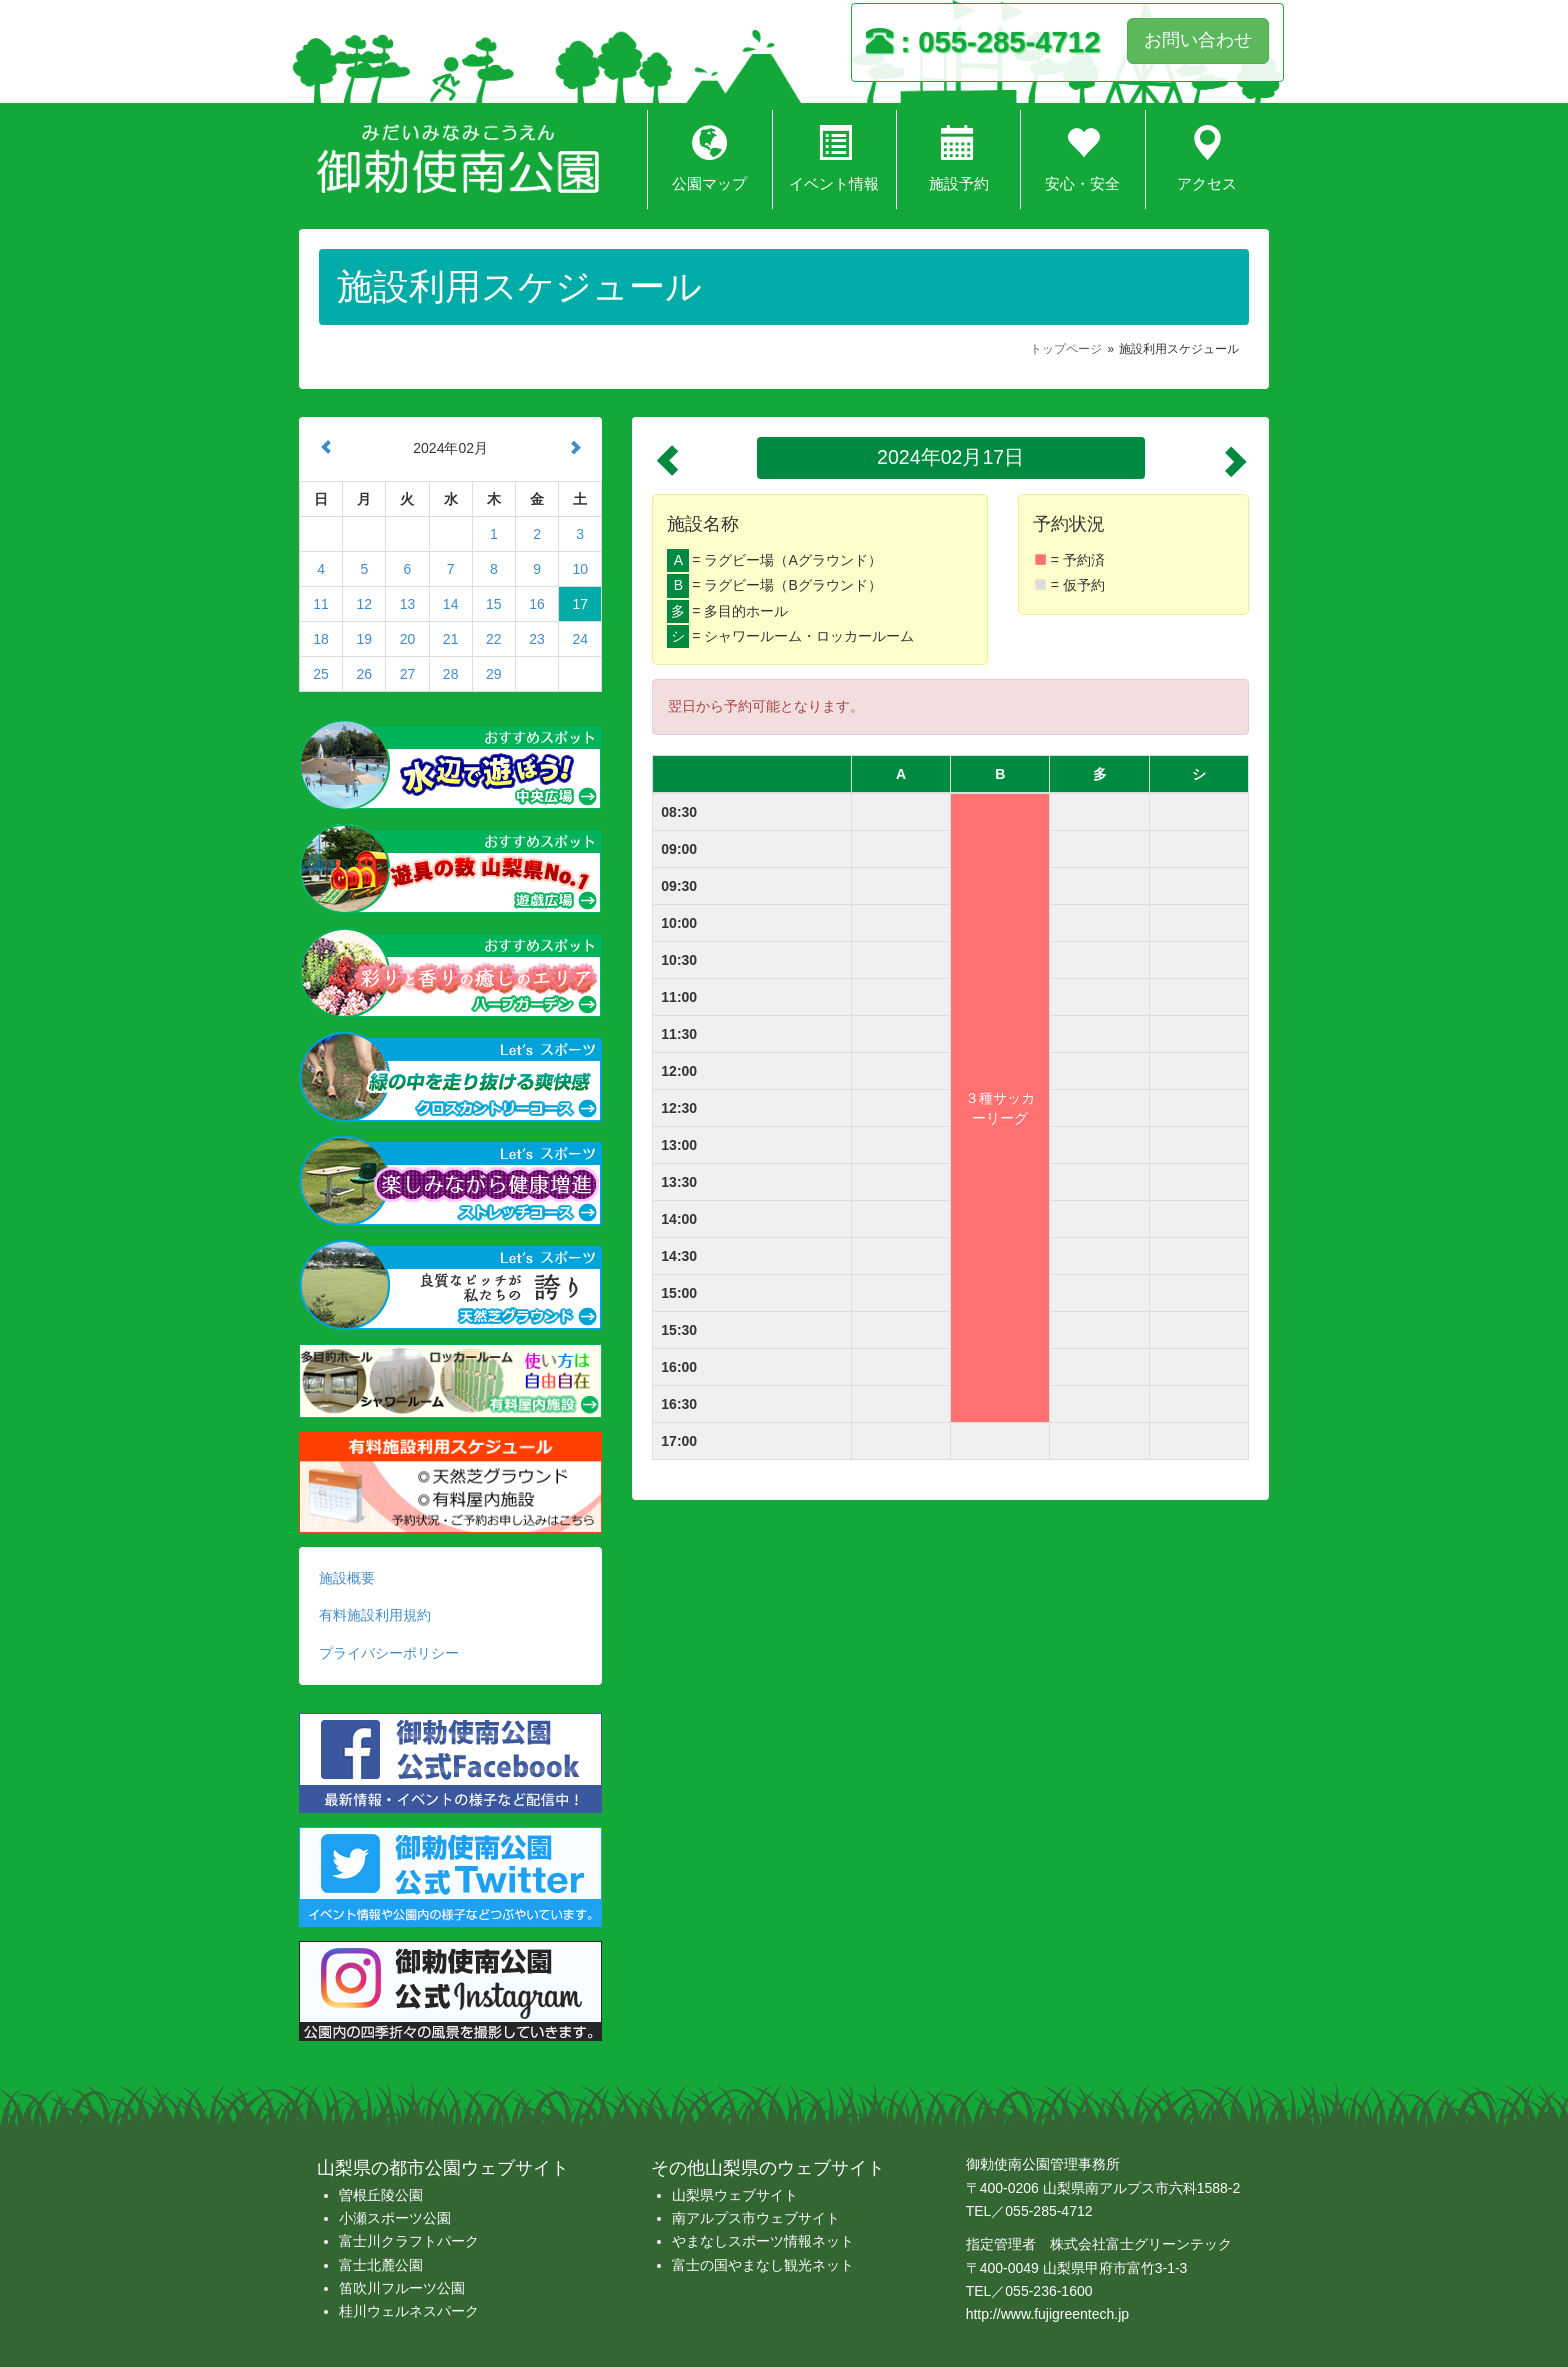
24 (580, 639)
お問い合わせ (1198, 40)
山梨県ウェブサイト (735, 2195)
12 (364, 604)
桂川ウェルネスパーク (409, 2311)
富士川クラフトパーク (409, 2241)
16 (537, 604)
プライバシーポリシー (389, 1653)
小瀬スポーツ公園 (395, 2218)
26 (364, 674)
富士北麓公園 (381, 2265)
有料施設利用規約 (375, 1615)
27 (408, 674)
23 (537, 639)
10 (580, 569)
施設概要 (347, 1578)
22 (494, 639)
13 (408, 604)
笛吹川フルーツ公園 (402, 2288)
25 (321, 674)
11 (321, 604)
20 (408, 639)
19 (364, 639)
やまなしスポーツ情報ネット (763, 2241)
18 (321, 639)
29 (494, 674)
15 (494, 604)
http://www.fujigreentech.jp (1047, 2314)
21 (451, 639)
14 (451, 604)
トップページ (1066, 349)
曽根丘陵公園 (381, 2195)
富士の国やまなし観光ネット (763, 2265)
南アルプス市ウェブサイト (756, 2218)
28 (451, 674)
